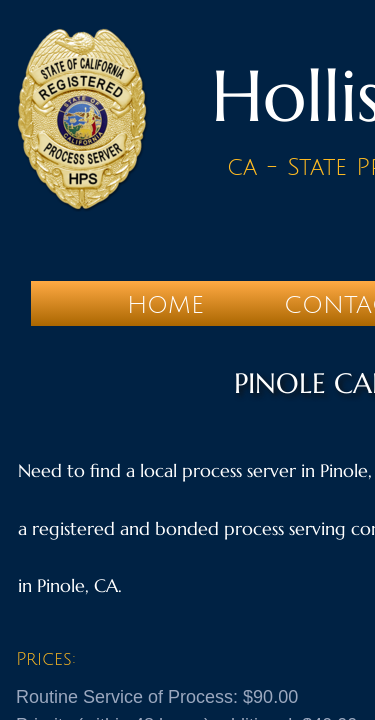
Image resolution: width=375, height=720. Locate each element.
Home (165, 305)
